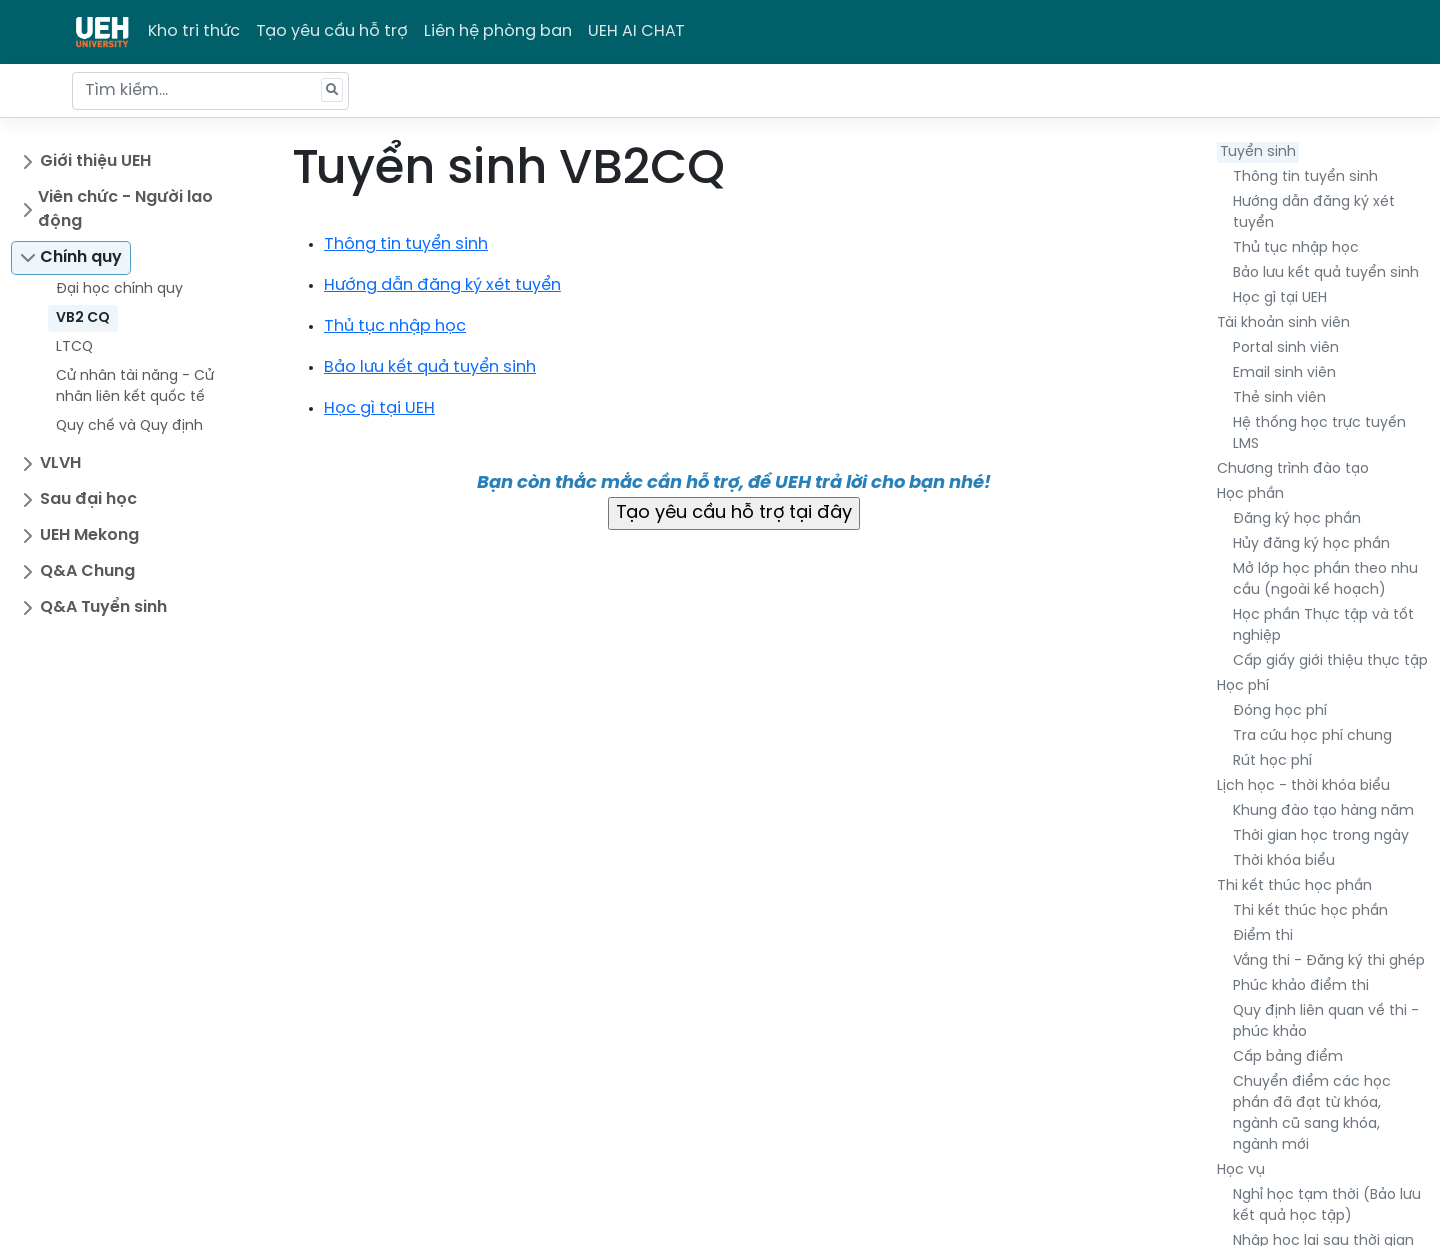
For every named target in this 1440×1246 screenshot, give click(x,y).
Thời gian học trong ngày (1321, 836)
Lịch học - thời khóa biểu (1303, 786)
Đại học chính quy (119, 289)
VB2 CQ (83, 318)
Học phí (1243, 686)
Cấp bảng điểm (1288, 1057)
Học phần (1250, 494)
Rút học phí (1272, 761)
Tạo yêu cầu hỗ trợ (332, 31)
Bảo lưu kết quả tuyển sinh (1326, 273)
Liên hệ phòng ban (498, 31)
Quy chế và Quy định (129, 426)
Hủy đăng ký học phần (1311, 544)
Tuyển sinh (1258, 152)
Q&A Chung (87, 571)
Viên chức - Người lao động (125, 209)
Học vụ (1241, 1170)
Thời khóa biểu (1284, 861)
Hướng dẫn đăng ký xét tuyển (442, 285)
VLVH (60, 463)
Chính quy (81, 257)
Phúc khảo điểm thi (1301, 986)
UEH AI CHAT (636, 31)
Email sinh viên (1284, 373)
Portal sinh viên (1286, 348)
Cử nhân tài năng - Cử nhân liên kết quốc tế (135, 387)
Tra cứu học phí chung (1312, 736)
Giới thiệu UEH (95, 161)
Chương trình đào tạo (1293, 469)
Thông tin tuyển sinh (1305, 177)
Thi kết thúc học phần (1294, 886)
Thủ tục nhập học (1296, 248)
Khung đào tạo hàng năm (1323, 811)
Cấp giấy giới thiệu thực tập (1330, 661)
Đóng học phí (1280, 711)
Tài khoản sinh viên (1283, 323)
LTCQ (74, 347)
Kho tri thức (194, 31)
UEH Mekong (89, 535)
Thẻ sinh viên (1279, 398)
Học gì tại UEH (1280, 298)
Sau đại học (88, 499)
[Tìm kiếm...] (210, 91)
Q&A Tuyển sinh (103, 607)
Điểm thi (1263, 936)
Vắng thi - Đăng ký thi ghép (1329, 961)
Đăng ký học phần (1297, 519)
